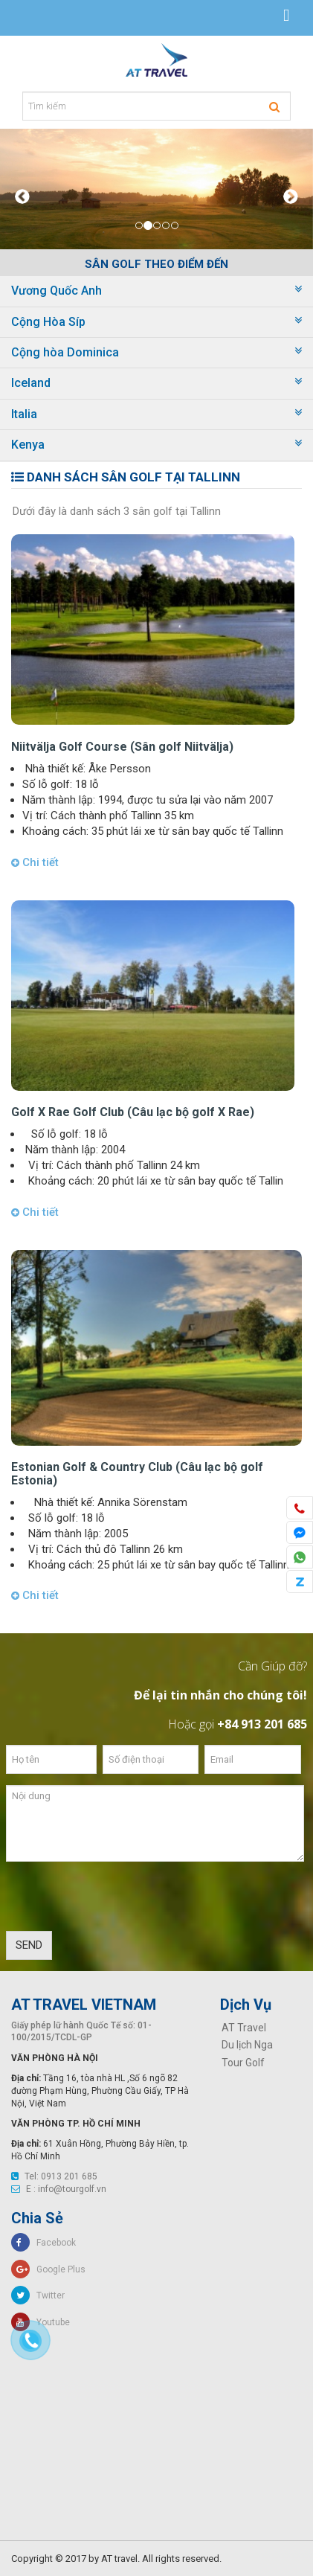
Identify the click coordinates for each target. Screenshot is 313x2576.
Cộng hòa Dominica (65, 352)
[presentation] (119, 1902)
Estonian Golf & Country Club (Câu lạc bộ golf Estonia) (137, 1473)
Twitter (38, 2295)
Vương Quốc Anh (56, 290)
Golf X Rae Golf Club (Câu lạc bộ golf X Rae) (132, 1112)
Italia (24, 414)
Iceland (31, 383)
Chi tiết (35, 862)
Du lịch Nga (247, 2045)
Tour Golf (243, 2063)
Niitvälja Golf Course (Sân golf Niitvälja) (122, 747)
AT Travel (244, 2028)
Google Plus (48, 2269)
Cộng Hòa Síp (48, 322)
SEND (29, 1945)
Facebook (43, 2242)
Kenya (28, 445)
